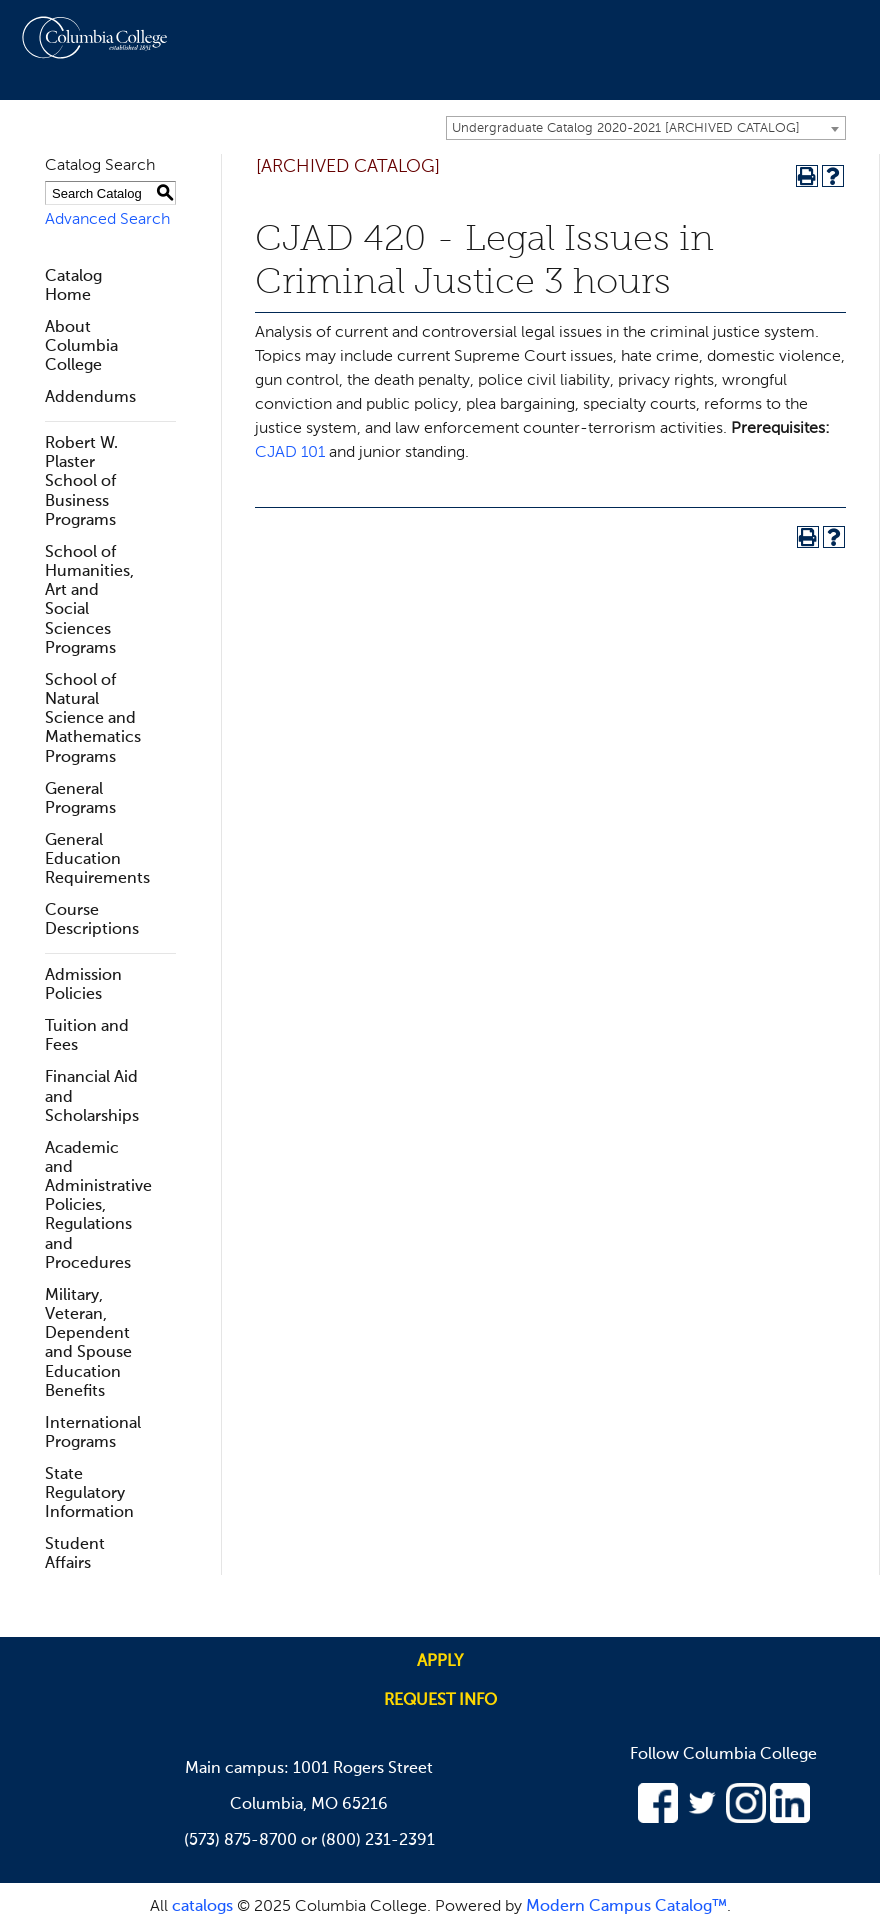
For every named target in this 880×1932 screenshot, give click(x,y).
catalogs (202, 1907)
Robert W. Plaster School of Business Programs (81, 482)
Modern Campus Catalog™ (626, 1907)
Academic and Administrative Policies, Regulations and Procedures (98, 1206)
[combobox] (646, 128)
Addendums (90, 398)
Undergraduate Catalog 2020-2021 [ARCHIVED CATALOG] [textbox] (626, 128)
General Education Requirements (97, 860)
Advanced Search (107, 220)
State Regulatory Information (89, 1494)
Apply (440, 1662)
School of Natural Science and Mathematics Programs (93, 719)
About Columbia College (81, 347)
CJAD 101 (290, 453)
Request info (440, 1701)
